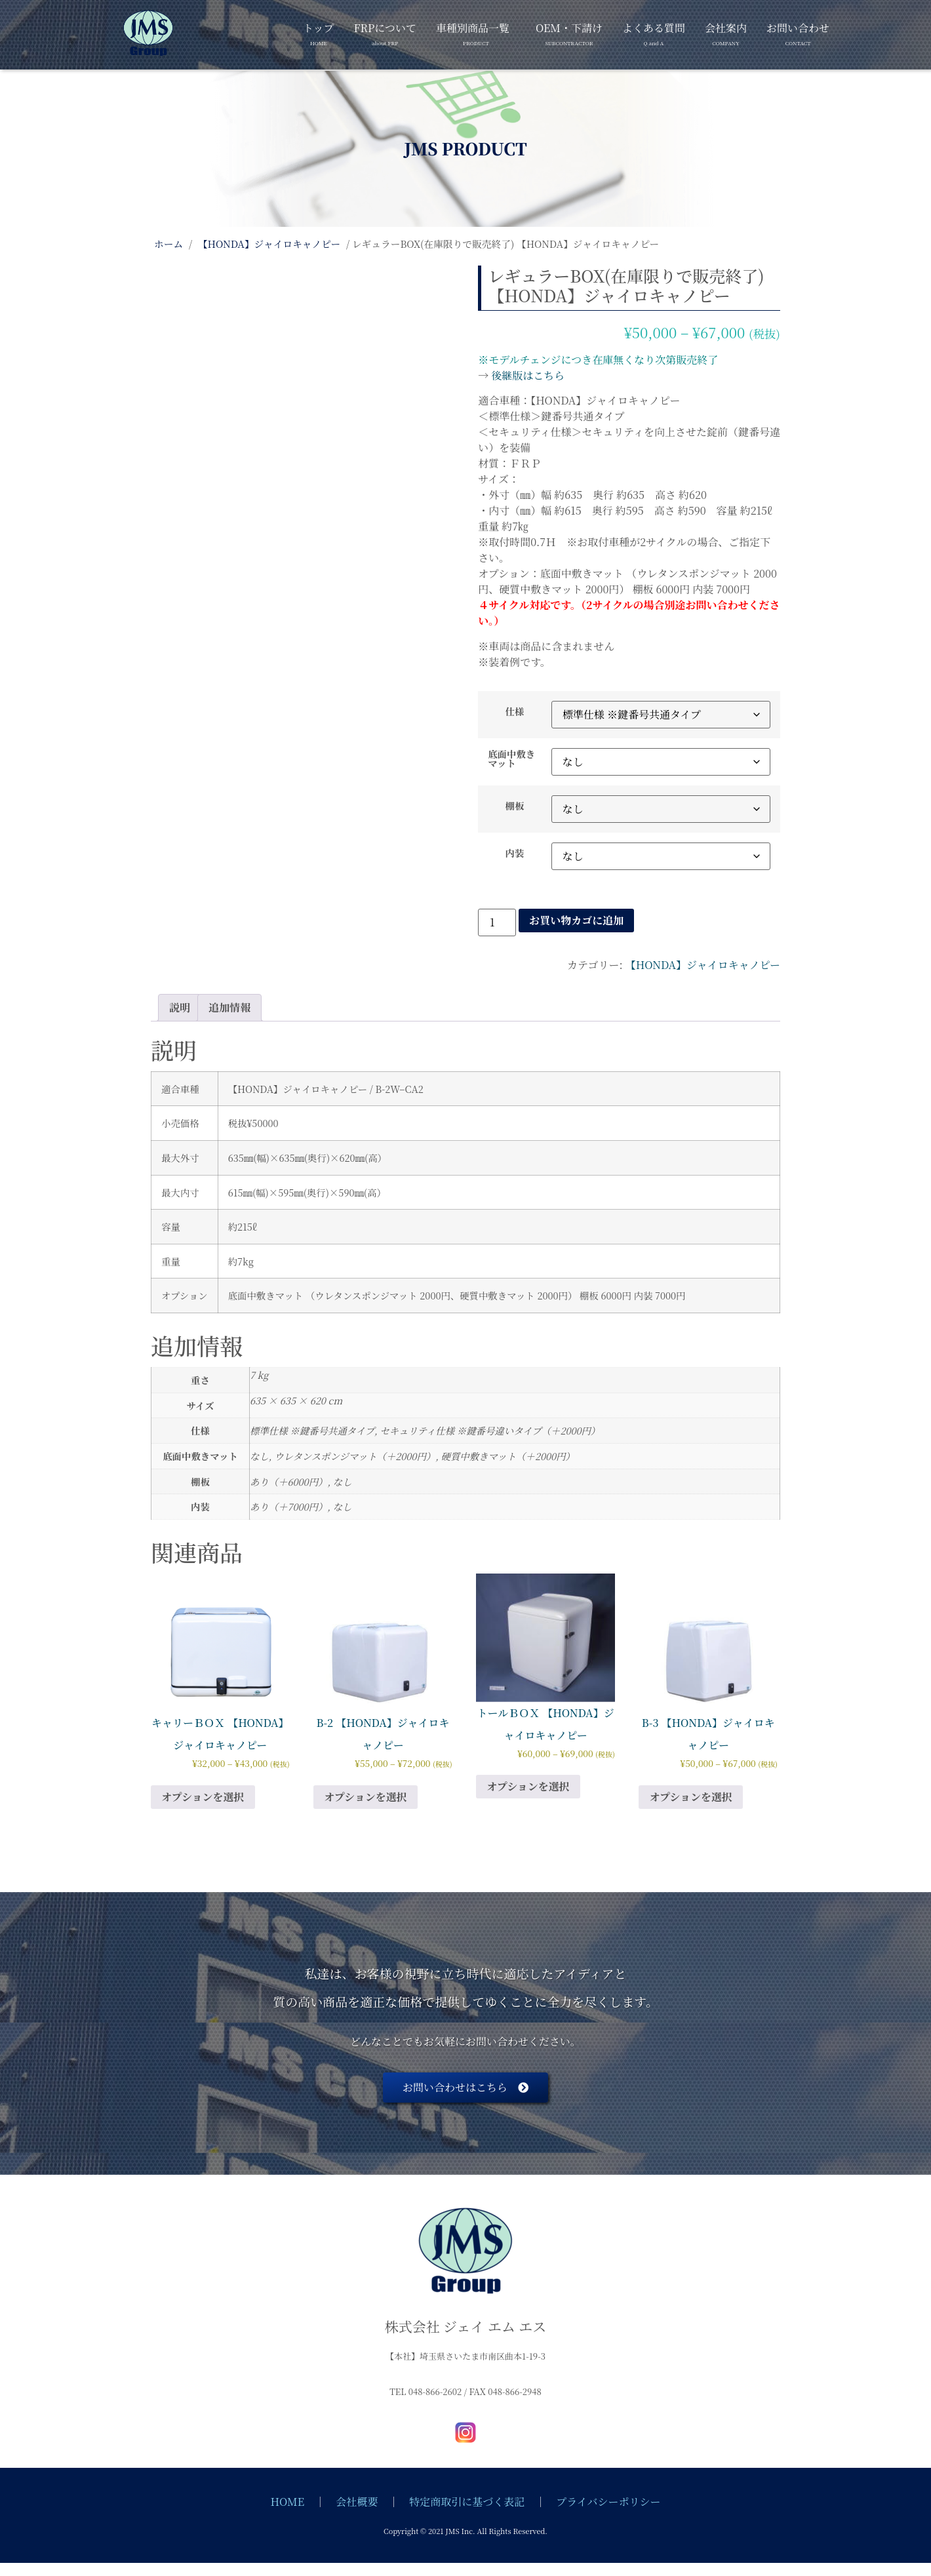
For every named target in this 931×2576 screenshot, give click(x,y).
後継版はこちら (528, 375)
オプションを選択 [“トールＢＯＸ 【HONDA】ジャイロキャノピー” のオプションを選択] (528, 1786)
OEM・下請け (569, 31)
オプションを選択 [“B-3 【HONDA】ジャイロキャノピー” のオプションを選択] (690, 1796)
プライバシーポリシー (608, 2501)
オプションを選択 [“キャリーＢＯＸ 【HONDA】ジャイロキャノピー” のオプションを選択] (203, 1796)
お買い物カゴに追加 (576, 920)
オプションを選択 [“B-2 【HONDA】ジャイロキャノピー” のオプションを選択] (365, 1796)
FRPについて (385, 31)
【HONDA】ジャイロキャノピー (269, 243)
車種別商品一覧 (472, 31)
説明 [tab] (179, 1007)
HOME (288, 2501)
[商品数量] (497, 922)
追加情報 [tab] (229, 1007)
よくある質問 (653, 31)
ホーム (168, 243)
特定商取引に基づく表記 (467, 2501)
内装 (515, 853)
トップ (318, 31)
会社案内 (726, 31)
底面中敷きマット (511, 758)
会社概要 (357, 2501)
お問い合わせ (797, 31)
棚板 (515, 805)
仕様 (515, 711)
